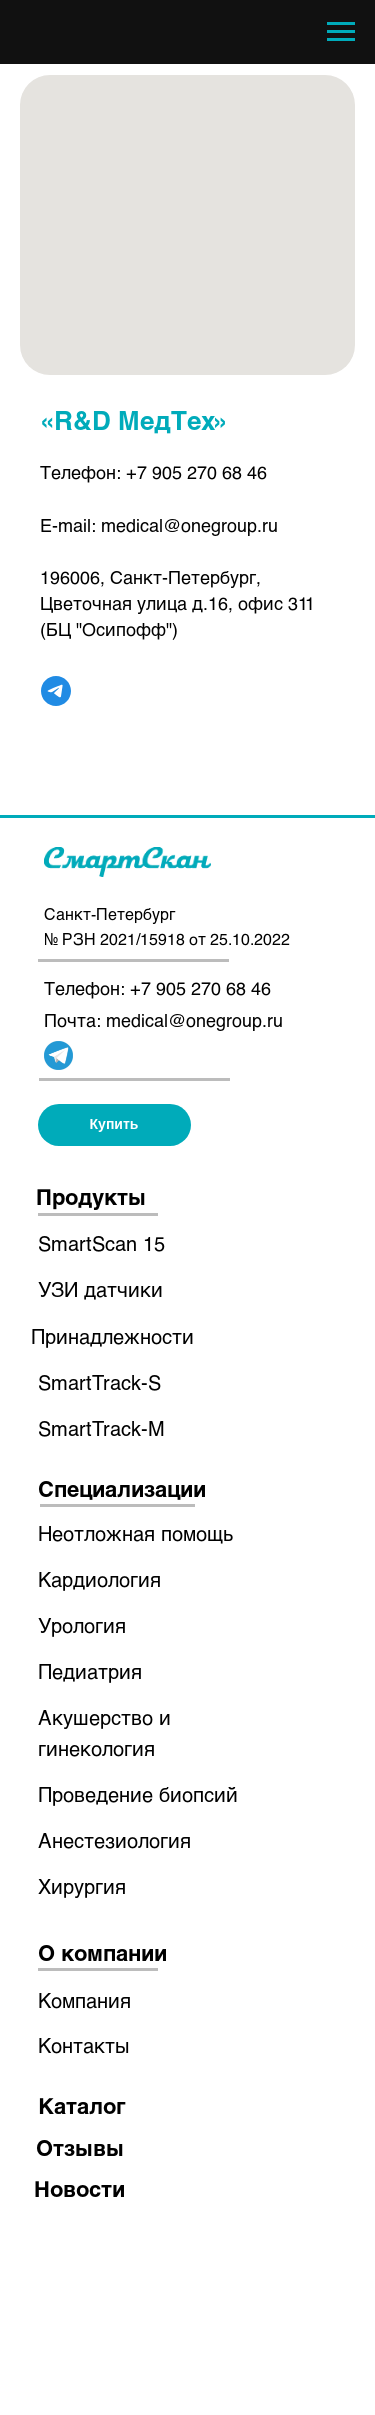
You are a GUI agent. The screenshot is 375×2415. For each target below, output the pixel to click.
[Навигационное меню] (341, 32)
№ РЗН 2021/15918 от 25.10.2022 (167, 938)
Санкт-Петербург (109, 913)
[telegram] (56, 691)
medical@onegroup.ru (189, 525)
